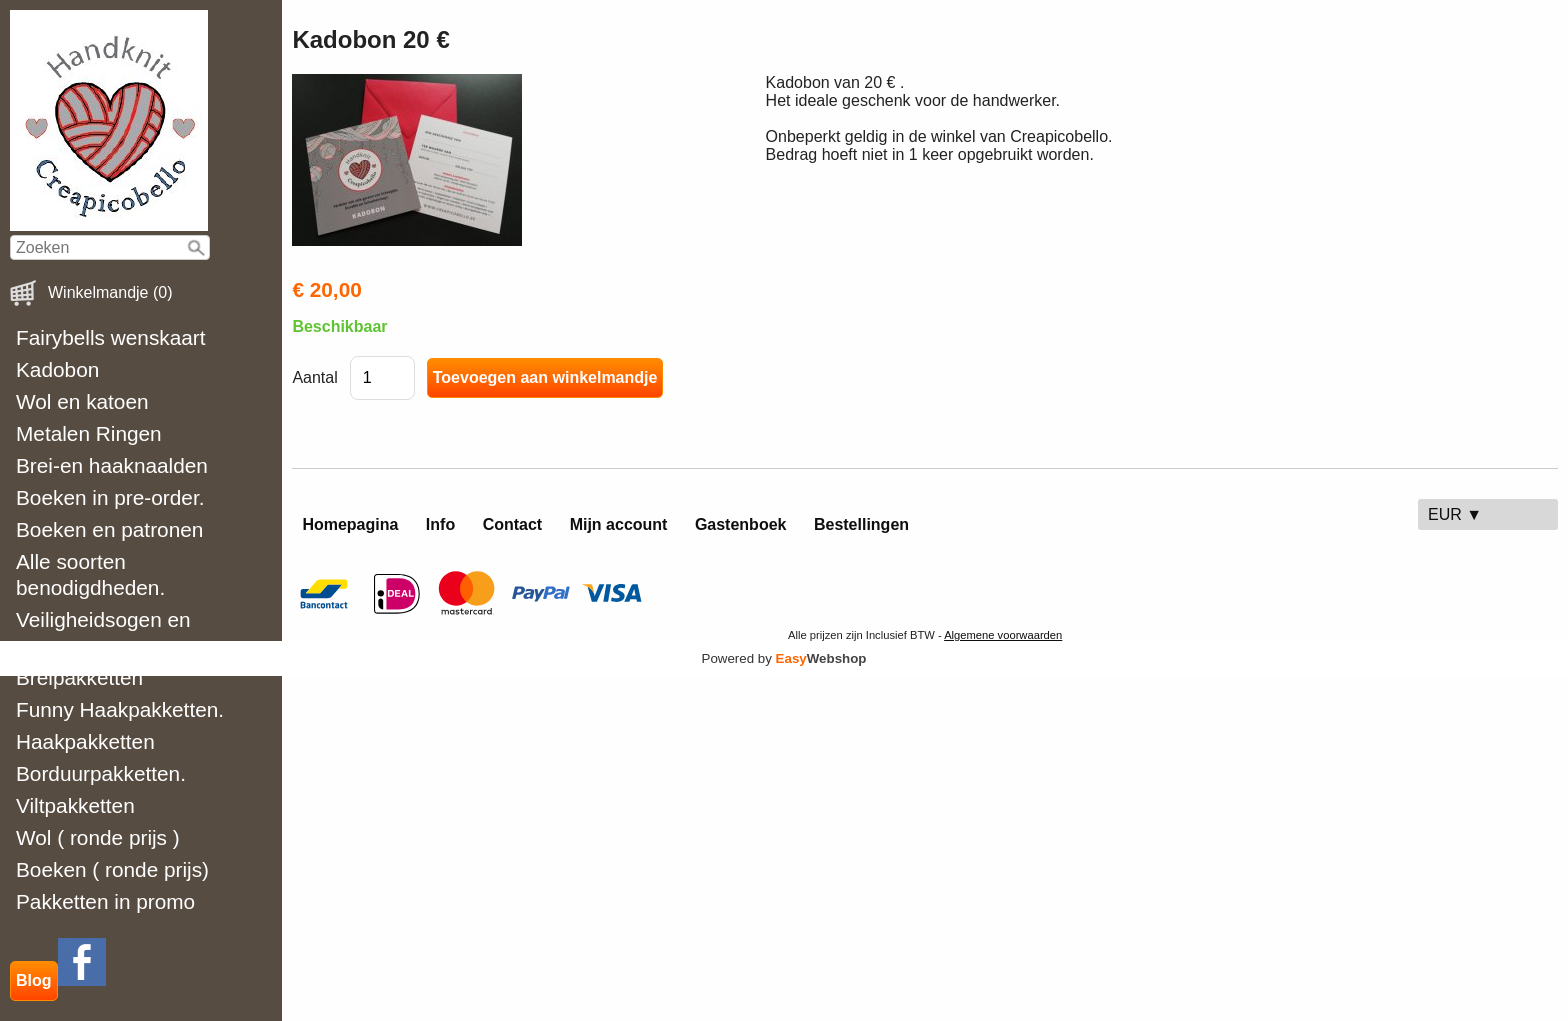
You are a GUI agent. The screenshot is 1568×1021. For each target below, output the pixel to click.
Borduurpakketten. (101, 773)
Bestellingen (861, 524)
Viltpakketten (75, 805)
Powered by (784, 658)
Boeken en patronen (109, 529)
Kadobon (57, 369)
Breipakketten (79, 677)
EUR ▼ (1455, 514)
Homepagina (350, 524)
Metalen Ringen (89, 433)
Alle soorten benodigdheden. (90, 574)
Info (440, 524)
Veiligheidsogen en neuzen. (103, 632)
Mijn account (619, 524)
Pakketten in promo (105, 901)
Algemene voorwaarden (1003, 635)
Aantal (314, 377)
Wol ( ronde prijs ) (98, 837)
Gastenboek (741, 524)
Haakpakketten (85, 741)
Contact (513, 524)
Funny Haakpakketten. (120, 709)
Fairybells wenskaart (111, 337)
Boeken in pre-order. (110, 497)
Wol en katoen (82, 401)
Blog (34, 980)
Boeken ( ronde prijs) (112, 869)
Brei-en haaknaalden (112, 465)
